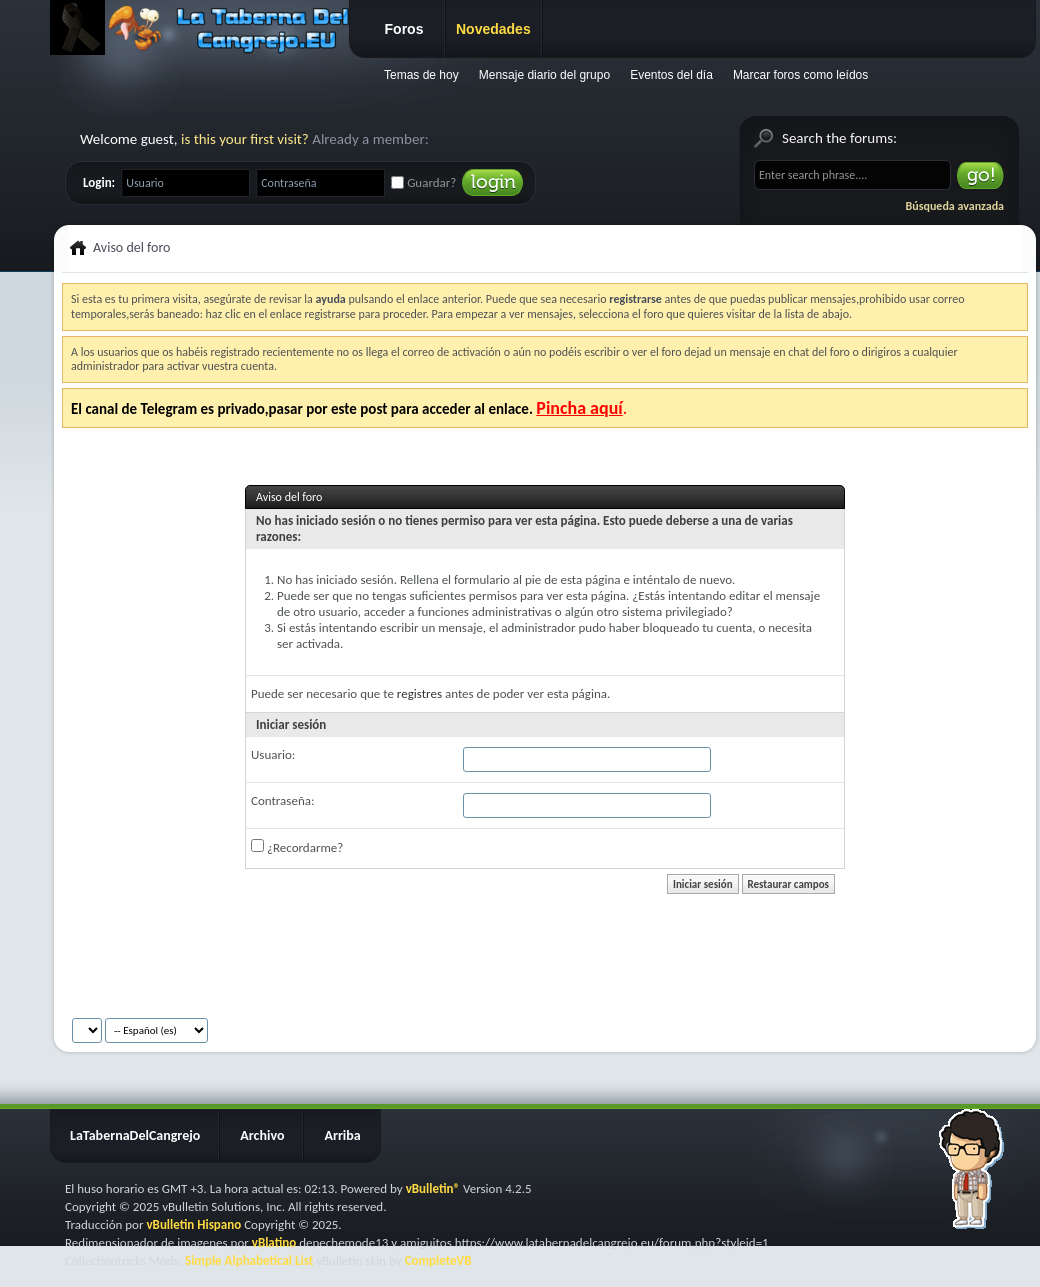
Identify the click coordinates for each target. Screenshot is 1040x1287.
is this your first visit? (245, 139)
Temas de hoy (421, 75)
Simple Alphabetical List (249, 1260)
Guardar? (423, 182)
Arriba (342, 1135)
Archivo (262, 1135)
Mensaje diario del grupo (544, 75)
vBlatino (274, 1242)
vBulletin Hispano (193, 1224)
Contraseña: (282, 800)
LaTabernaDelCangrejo (135, 1135)
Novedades (493, 29)
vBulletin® (433, 1188)
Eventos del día (671, 75)
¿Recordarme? (297, 847)
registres (419, 693)
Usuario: (273, 754)
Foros (404, 29)
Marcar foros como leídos (800, 75)
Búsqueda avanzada (955, 206)
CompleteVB (438, 1260)
